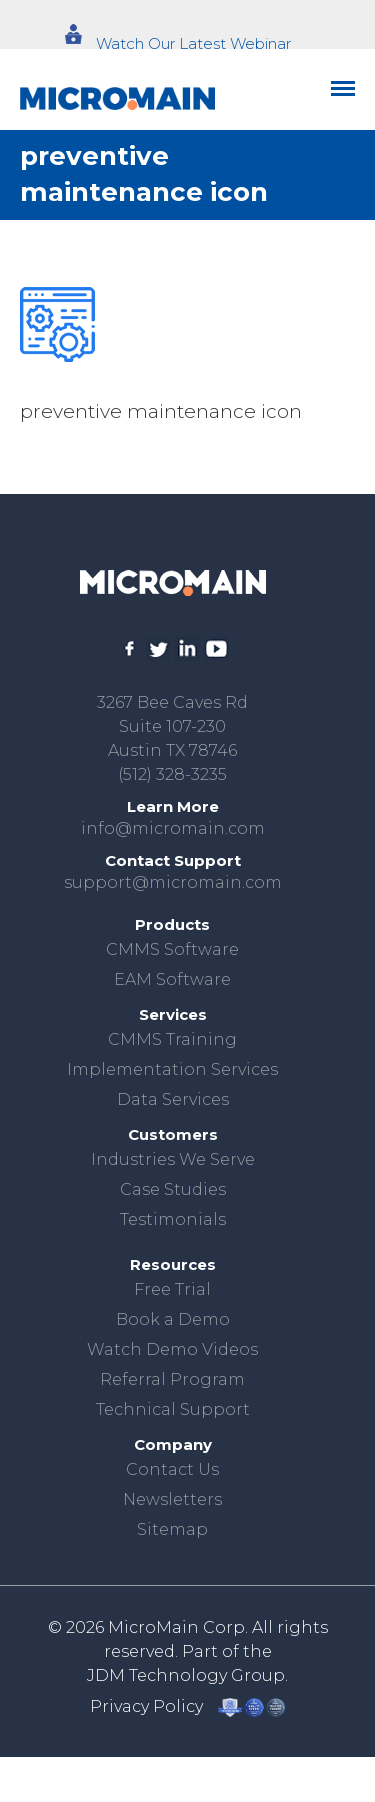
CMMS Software (172, 949)
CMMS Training (172, 1039)
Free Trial (172, 1289)
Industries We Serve (173, 1159)
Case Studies (173, 1189)
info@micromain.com (173, 828)
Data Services (173, 1099)
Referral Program (172, 1379)
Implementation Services (172, 1069)
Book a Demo (173, 1319)
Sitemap (172, 1529)
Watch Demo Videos (172, 1349)
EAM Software (172, 979)
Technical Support (173, 1409)
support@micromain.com (173, 882)
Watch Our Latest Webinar (193, 43)
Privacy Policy (146, 1706)
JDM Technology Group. (187, 1675)
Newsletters (172, 1499)
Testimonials (173, 1219)
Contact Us (172, 1469)
